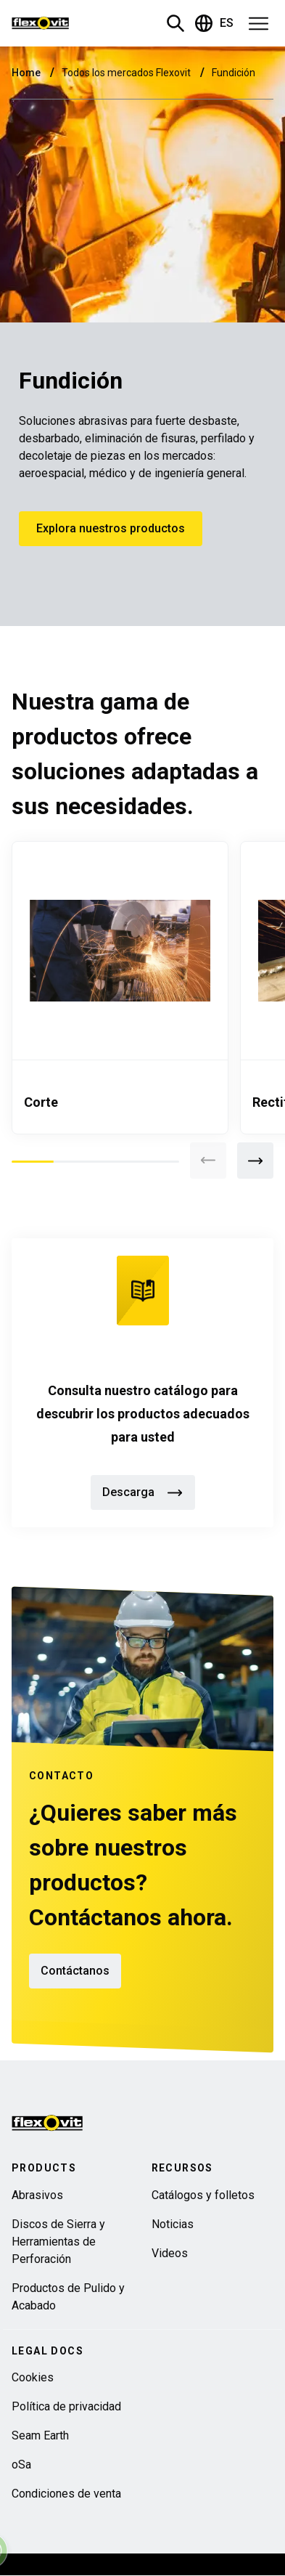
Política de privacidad (66, 2406)
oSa (21, 2464)
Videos (170, 2253)
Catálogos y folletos (203, 2195)
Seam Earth (40, 2435)
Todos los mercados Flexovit (127, 72)
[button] (254, 23)
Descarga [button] (142, 1492)
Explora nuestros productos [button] (110, 528)
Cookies (33, 2377)
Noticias (173, 2224)
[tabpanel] (120, 987)
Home (27, 72)
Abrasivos (37, 2195)
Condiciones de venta (66, 2493)
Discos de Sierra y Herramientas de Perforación (58, 2241)
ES (214, 23)
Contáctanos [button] (75, 1971)
